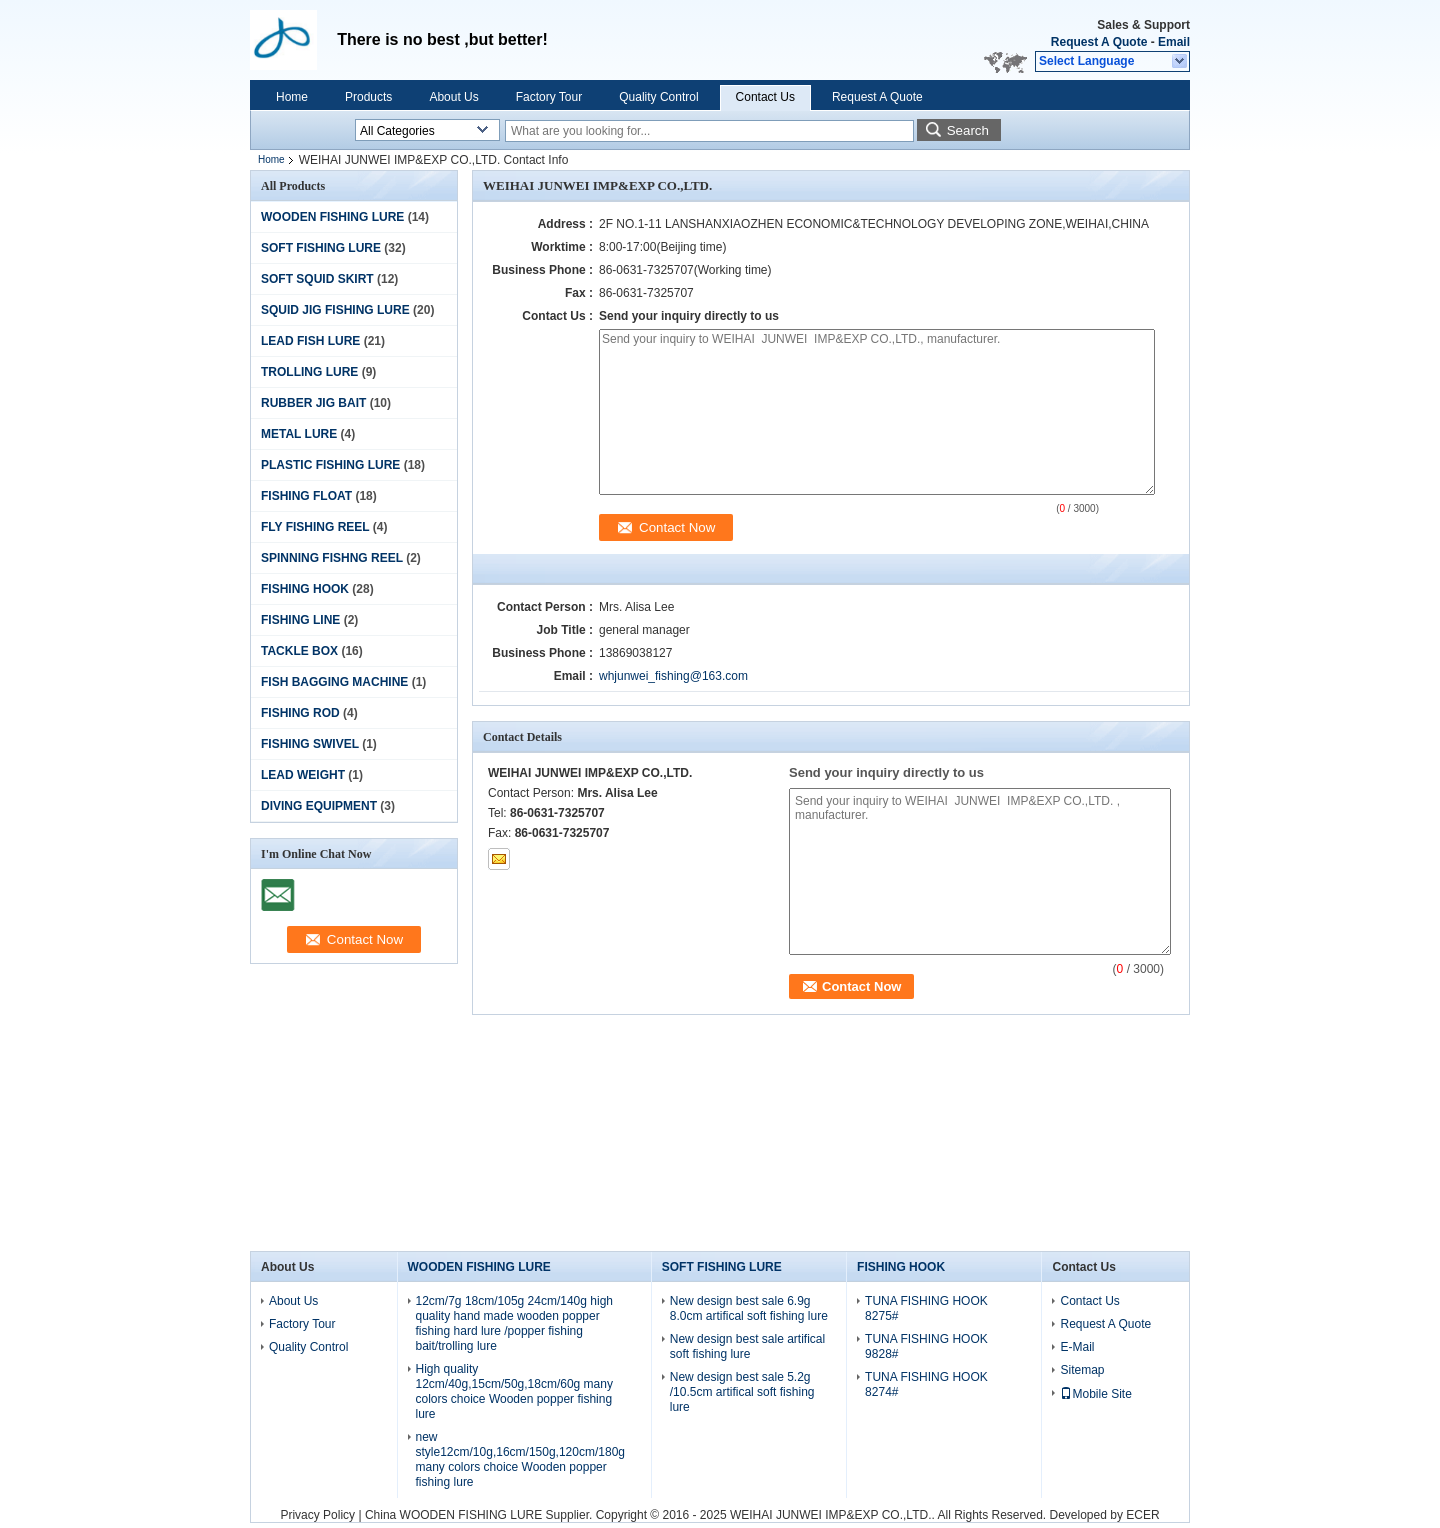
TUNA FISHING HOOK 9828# (926, 1346)
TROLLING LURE (309, 372)
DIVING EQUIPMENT (319, 806)
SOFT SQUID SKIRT (317, 279)
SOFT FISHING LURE (321, 248)
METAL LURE (299, 434)
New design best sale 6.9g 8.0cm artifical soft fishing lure (749, 1308)
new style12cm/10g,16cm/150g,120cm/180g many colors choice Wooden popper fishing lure (520, 1459)
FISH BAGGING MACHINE (334, 682)
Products (368, 97)
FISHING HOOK (305, 589)
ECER (1142, 1515)
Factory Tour (549, 97)
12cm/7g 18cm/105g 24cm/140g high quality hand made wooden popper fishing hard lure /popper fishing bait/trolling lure (514, 1323)
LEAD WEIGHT (303, 775)
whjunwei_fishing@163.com (673, 676)
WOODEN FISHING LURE (332, 217)
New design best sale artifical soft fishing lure (747, 1346)
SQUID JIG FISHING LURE (335, 310)
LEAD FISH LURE (310, 341)
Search (968, 130)
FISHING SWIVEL (310, 744)
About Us (453, 97)
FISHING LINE (300, 620)
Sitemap (1082, 1370)
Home (292, 97)
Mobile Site (1095, 1394)
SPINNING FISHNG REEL (332, 558)
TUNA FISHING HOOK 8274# (926, 1384)
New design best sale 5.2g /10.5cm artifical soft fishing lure (742, 1392)
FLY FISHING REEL (315, 527)
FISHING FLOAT (306, 496)
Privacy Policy (317, 1515)
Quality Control (658, 97)
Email (1174, 42)
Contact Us (765, 97)
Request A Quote (1099, 42)
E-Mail (1077, 1347)
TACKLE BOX (299, 651)
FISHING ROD (300, 713)
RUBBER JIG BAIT (313, 403)
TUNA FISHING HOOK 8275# (926, 1308)
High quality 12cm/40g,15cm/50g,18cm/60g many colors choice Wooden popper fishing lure (514, 1391)
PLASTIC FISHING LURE (330, 465)
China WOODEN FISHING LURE (453, 1515)
